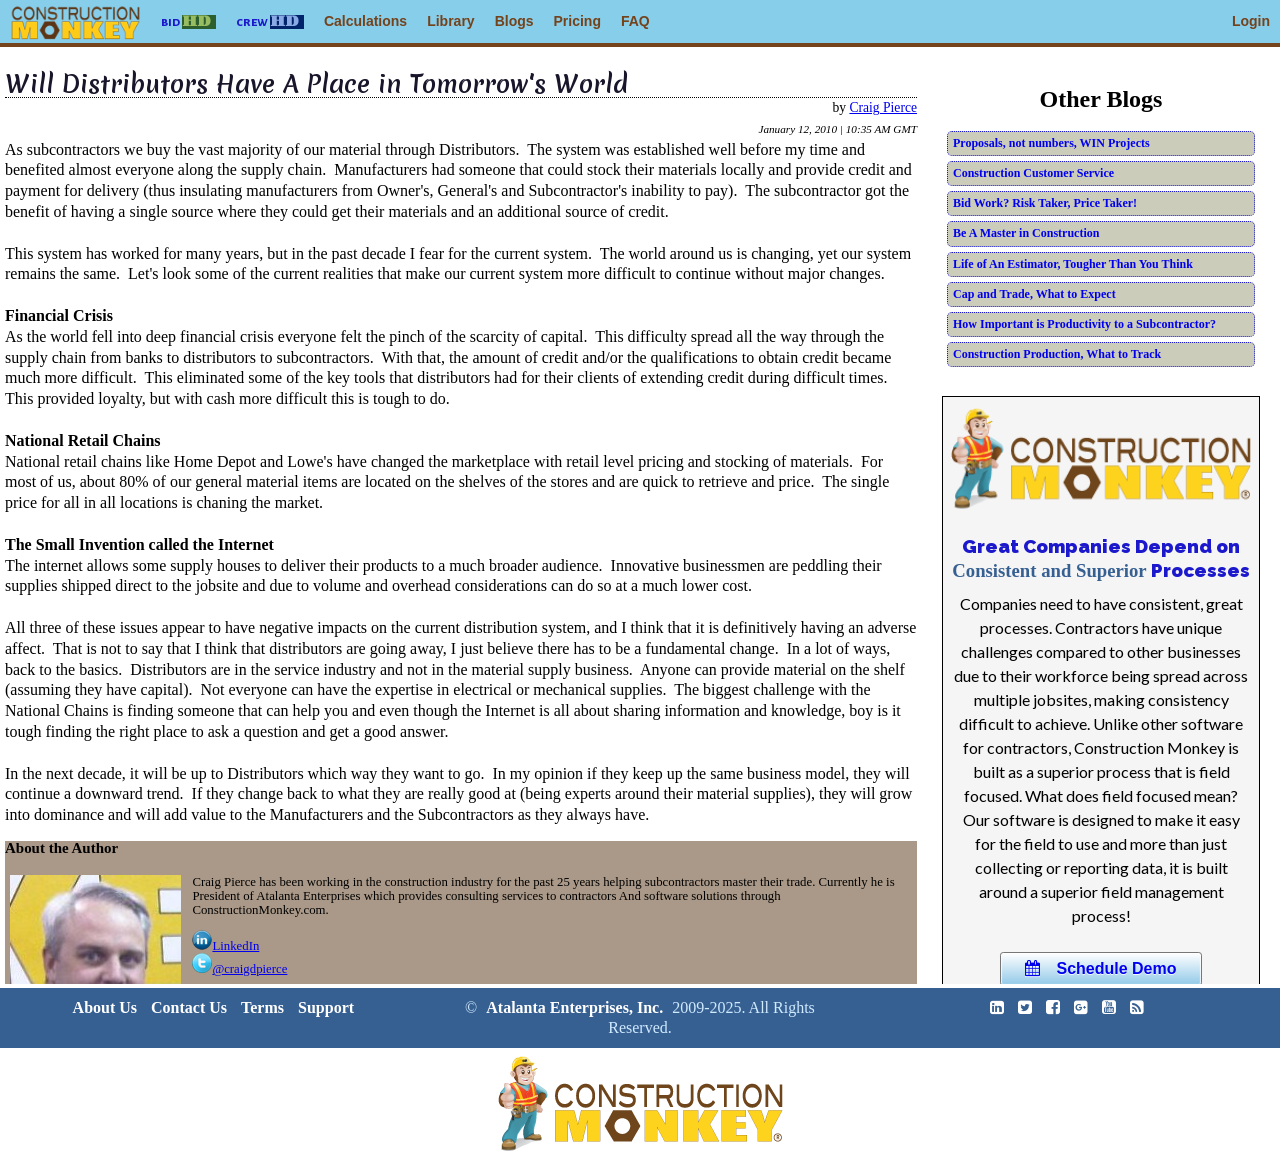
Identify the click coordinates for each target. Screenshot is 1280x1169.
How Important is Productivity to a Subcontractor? (1084, 324)
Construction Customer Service (1033, 173)
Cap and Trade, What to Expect (1034, 294)
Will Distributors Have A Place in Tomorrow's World (316, 84)
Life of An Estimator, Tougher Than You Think (1073, 264)
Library (450, 21)
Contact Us (189, 1007)
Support (326, 1007)
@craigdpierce (239, 969)
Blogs (514, 21)
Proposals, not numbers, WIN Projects (1051, 143)
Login (1251, 21)
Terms (262, 1007)
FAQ (635, 21)
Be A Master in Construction (1026, 233)
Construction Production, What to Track (1057, 354)
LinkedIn (225, 946)
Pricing (577, 21)
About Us (105, 1007)
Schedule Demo (1100, 968)
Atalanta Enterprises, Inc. (574, 1007)
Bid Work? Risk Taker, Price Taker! (1045, 203)
